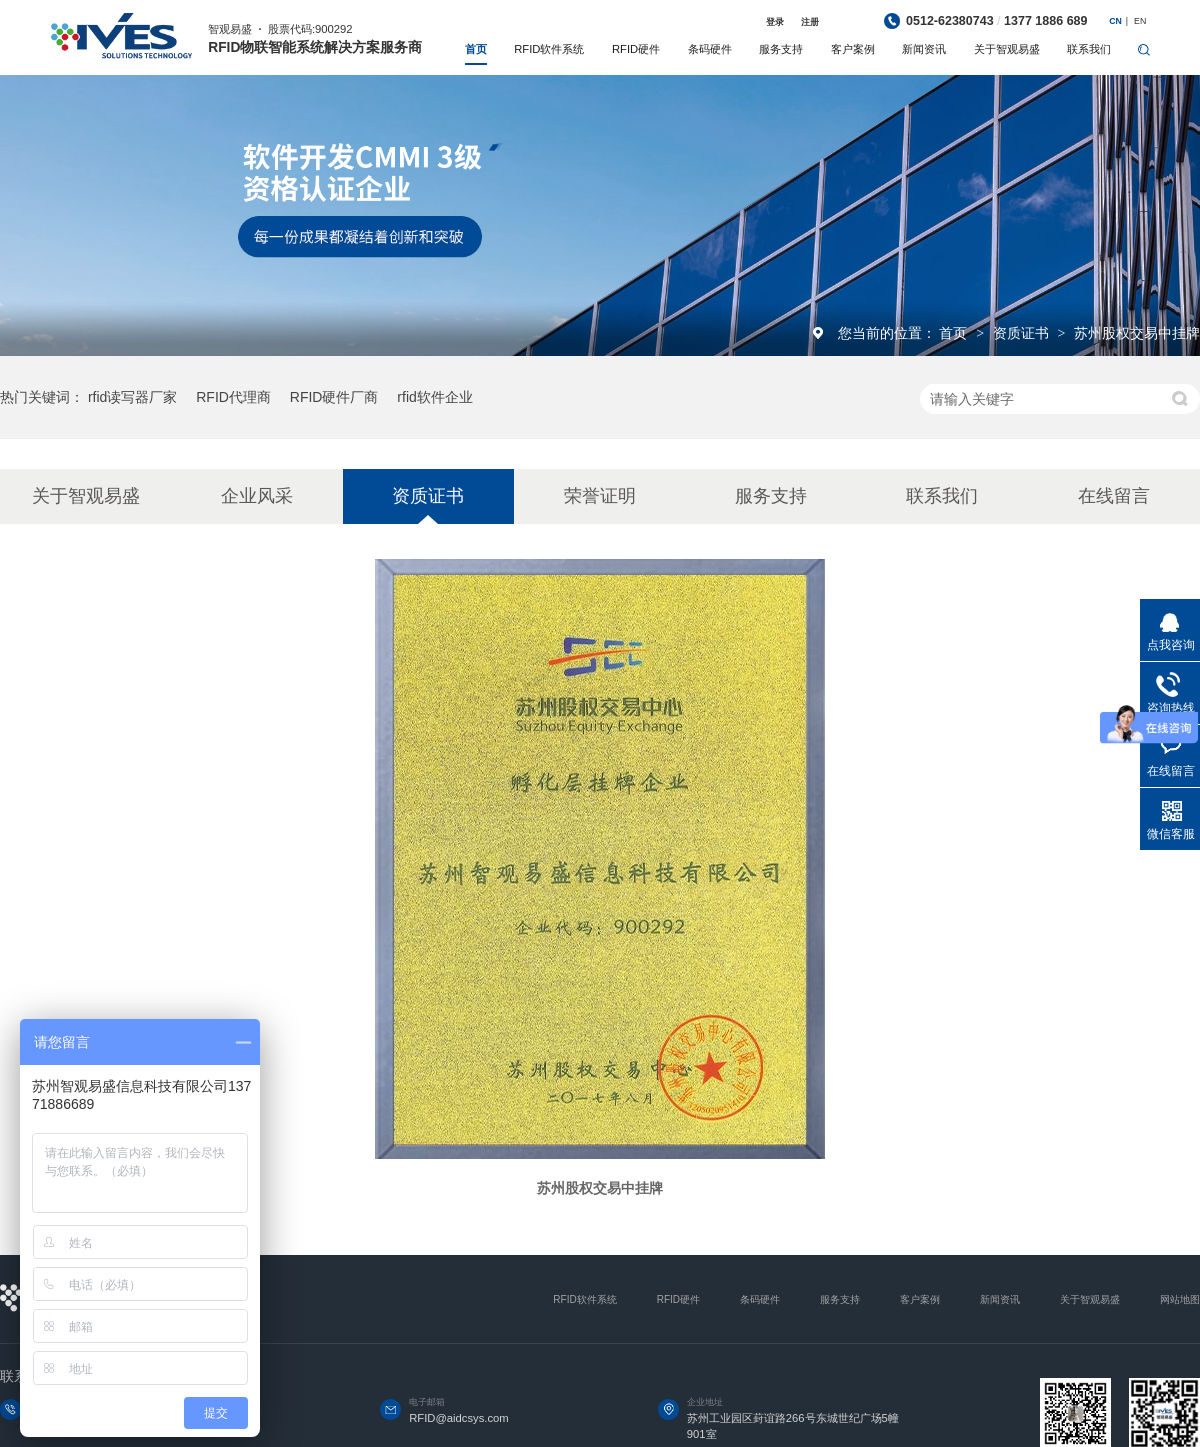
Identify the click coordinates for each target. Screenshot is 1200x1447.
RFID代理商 (233, 397)
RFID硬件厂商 (334, 397)
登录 (775, 22)
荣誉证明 (600, 496)
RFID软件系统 (549, 49)
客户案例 (853, 49)
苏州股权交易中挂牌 (1137, 333)
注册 (810, 22)
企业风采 (257, 496)
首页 (476, 49)
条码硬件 (710, 49)
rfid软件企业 (434, 397)
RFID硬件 (636, 49)
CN (1115, 21)
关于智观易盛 (1007, 49)
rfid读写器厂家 (132, 397)
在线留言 (1114, 496)
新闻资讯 (924, 49)
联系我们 (1089, 49)
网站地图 (1180, 1299)
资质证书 (1023, 333)
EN (1140, 21)
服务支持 (781, 49)
